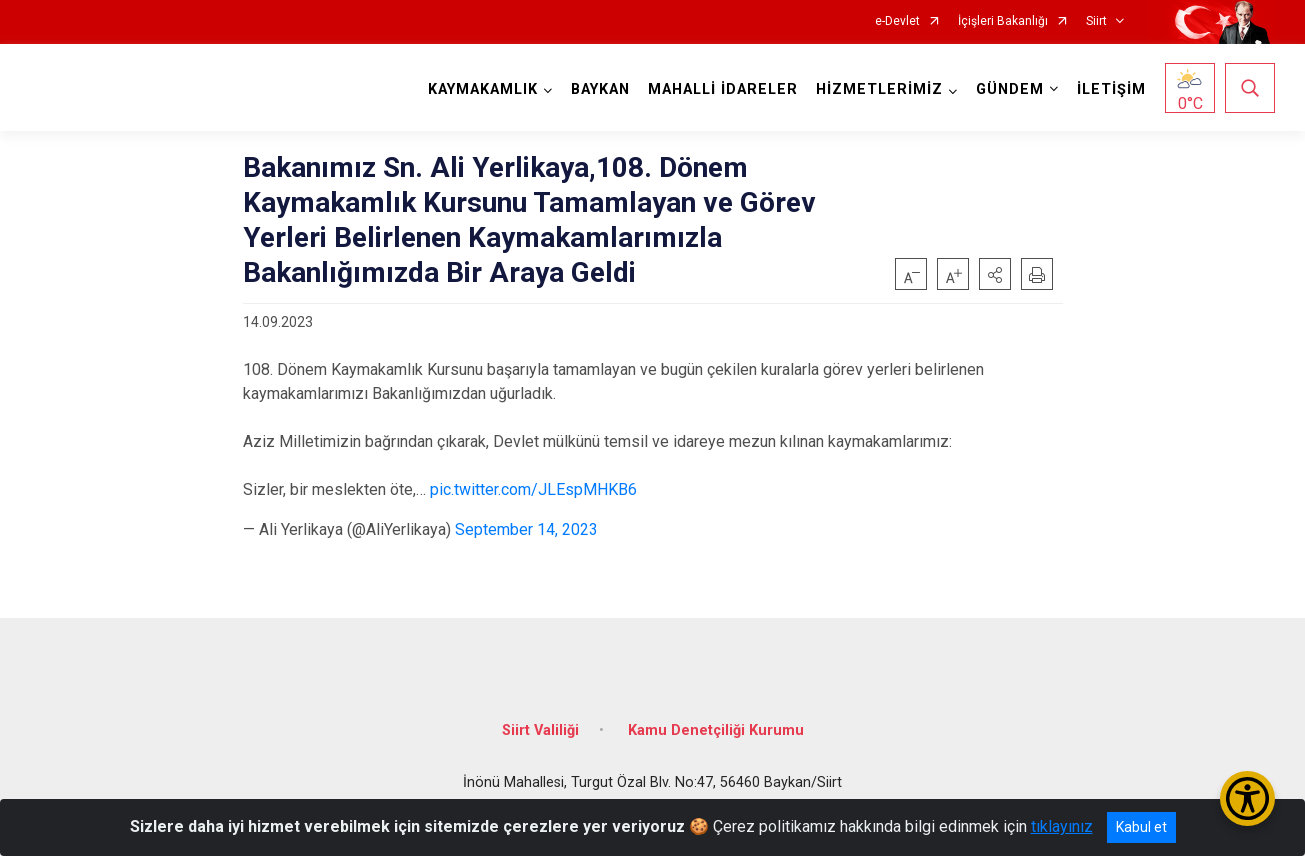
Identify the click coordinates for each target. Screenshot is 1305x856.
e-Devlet (897, 21)
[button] (995, 274)
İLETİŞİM (1111, 89)
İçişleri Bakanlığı (1003, 21)
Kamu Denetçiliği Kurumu (716, 730)
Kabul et (1141, 827)
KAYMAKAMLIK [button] (483, 89)
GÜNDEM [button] (1010, 89)
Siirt (1096, 21)
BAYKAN (600, 89)
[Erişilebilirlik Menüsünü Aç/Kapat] (1247, 798)
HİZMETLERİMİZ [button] (879, 89)
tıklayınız (1062, 826)
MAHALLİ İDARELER (723, 89)
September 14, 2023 (526, 529)
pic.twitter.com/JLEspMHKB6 (533, 489)
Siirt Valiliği (540, 730)
